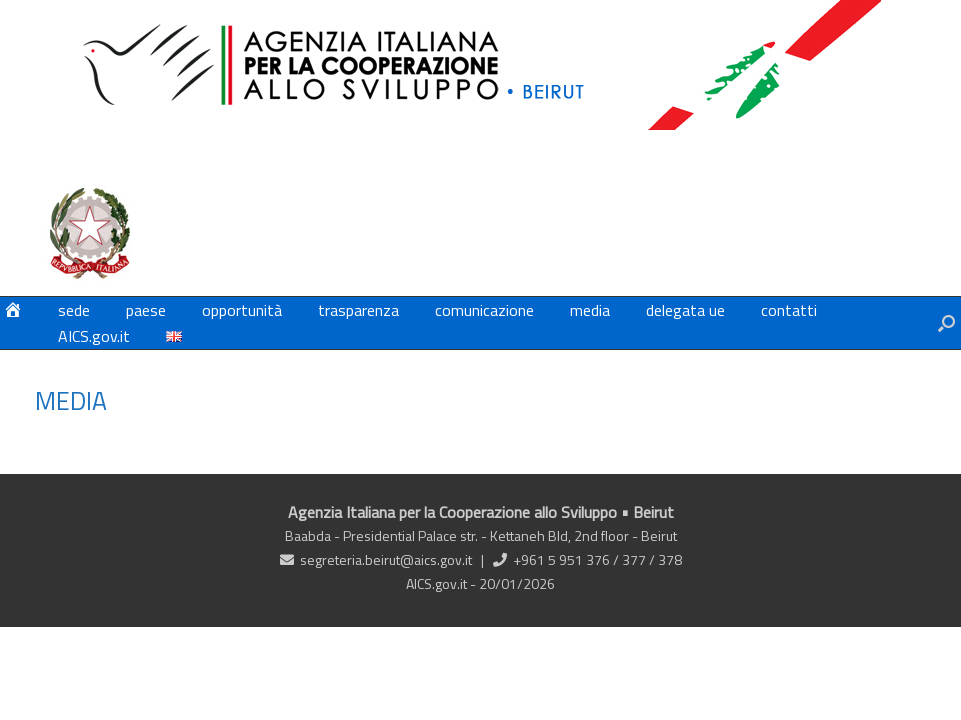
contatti (789, 310)
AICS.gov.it (94, 336)
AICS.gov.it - (442, 583)
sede (74, 310)
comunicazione (484, 310)
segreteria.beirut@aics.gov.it (386, 559)
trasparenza (358, 310)
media (590, 310)
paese (146, 310)
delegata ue (685, 310)
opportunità (242, 310)
